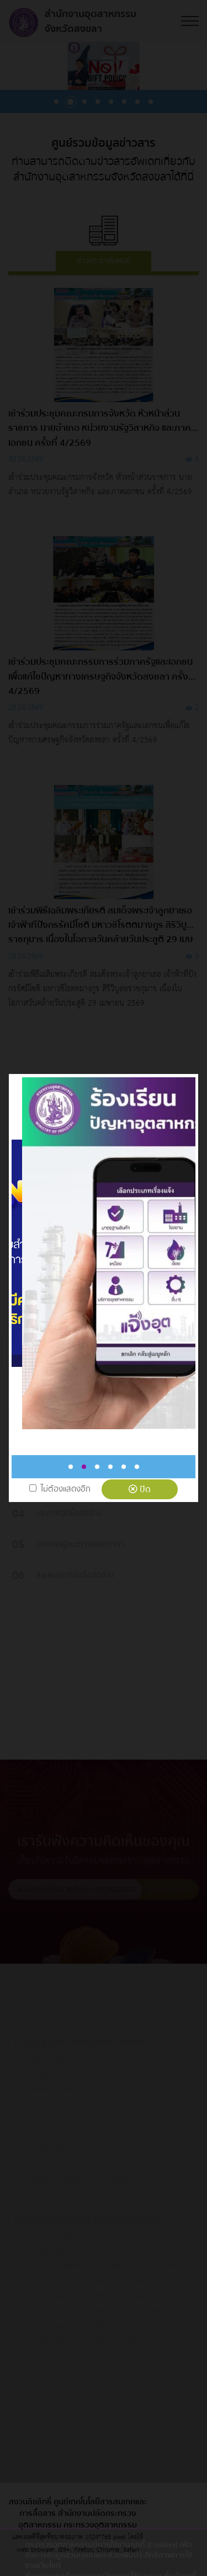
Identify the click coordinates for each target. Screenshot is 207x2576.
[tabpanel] (96, 1253)
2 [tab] (84, 1467)
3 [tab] (97, 1467)
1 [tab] (70, 1467)
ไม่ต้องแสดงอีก (66, 1489)
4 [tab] (110, 1467)
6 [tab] (137, 1467)
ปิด (140, 1489)
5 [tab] (123, 1467)
